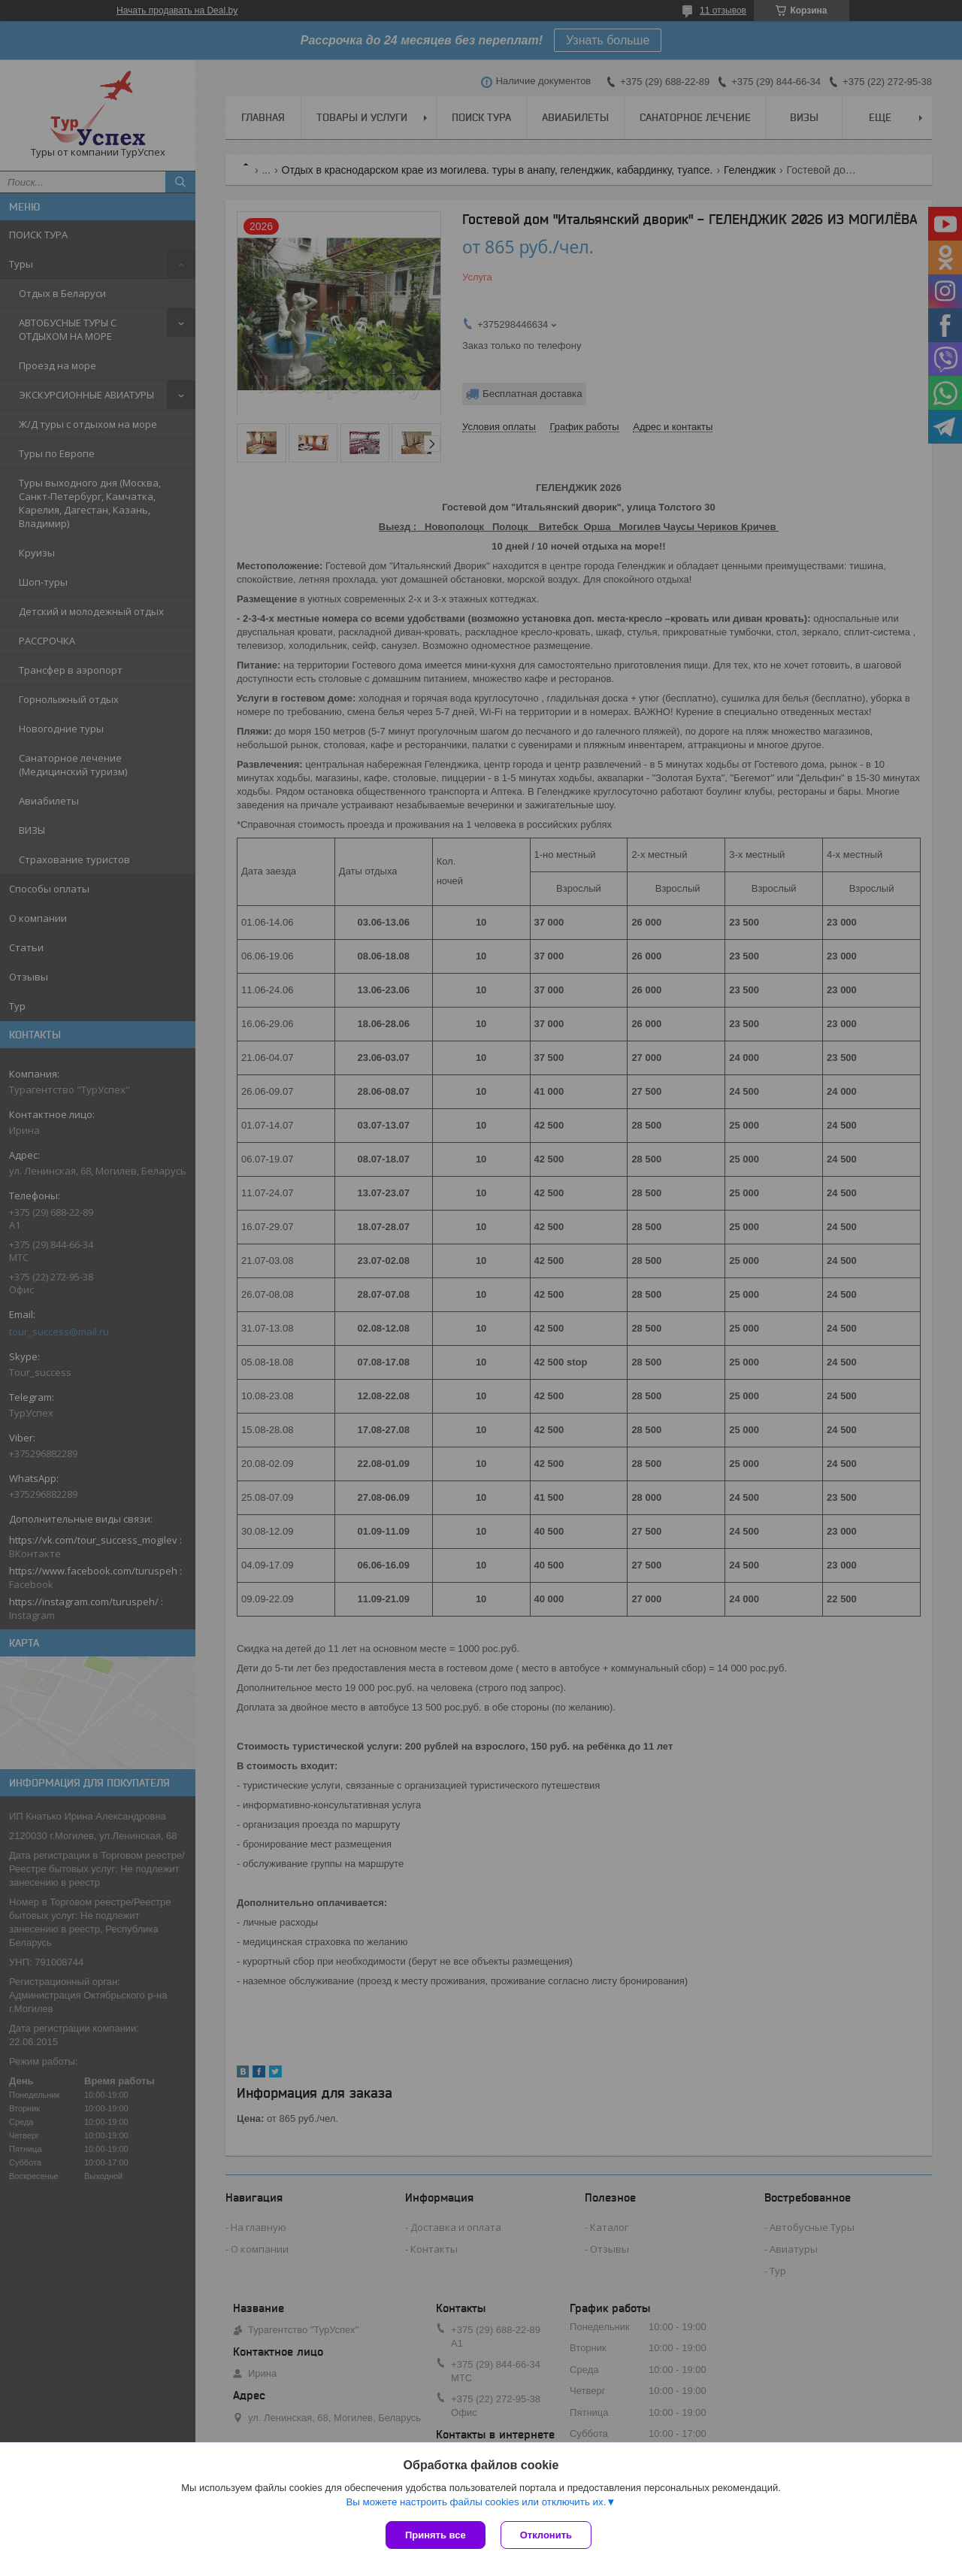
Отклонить (546, 2535)
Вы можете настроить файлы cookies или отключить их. (476, 2502)
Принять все (435, 2535)
